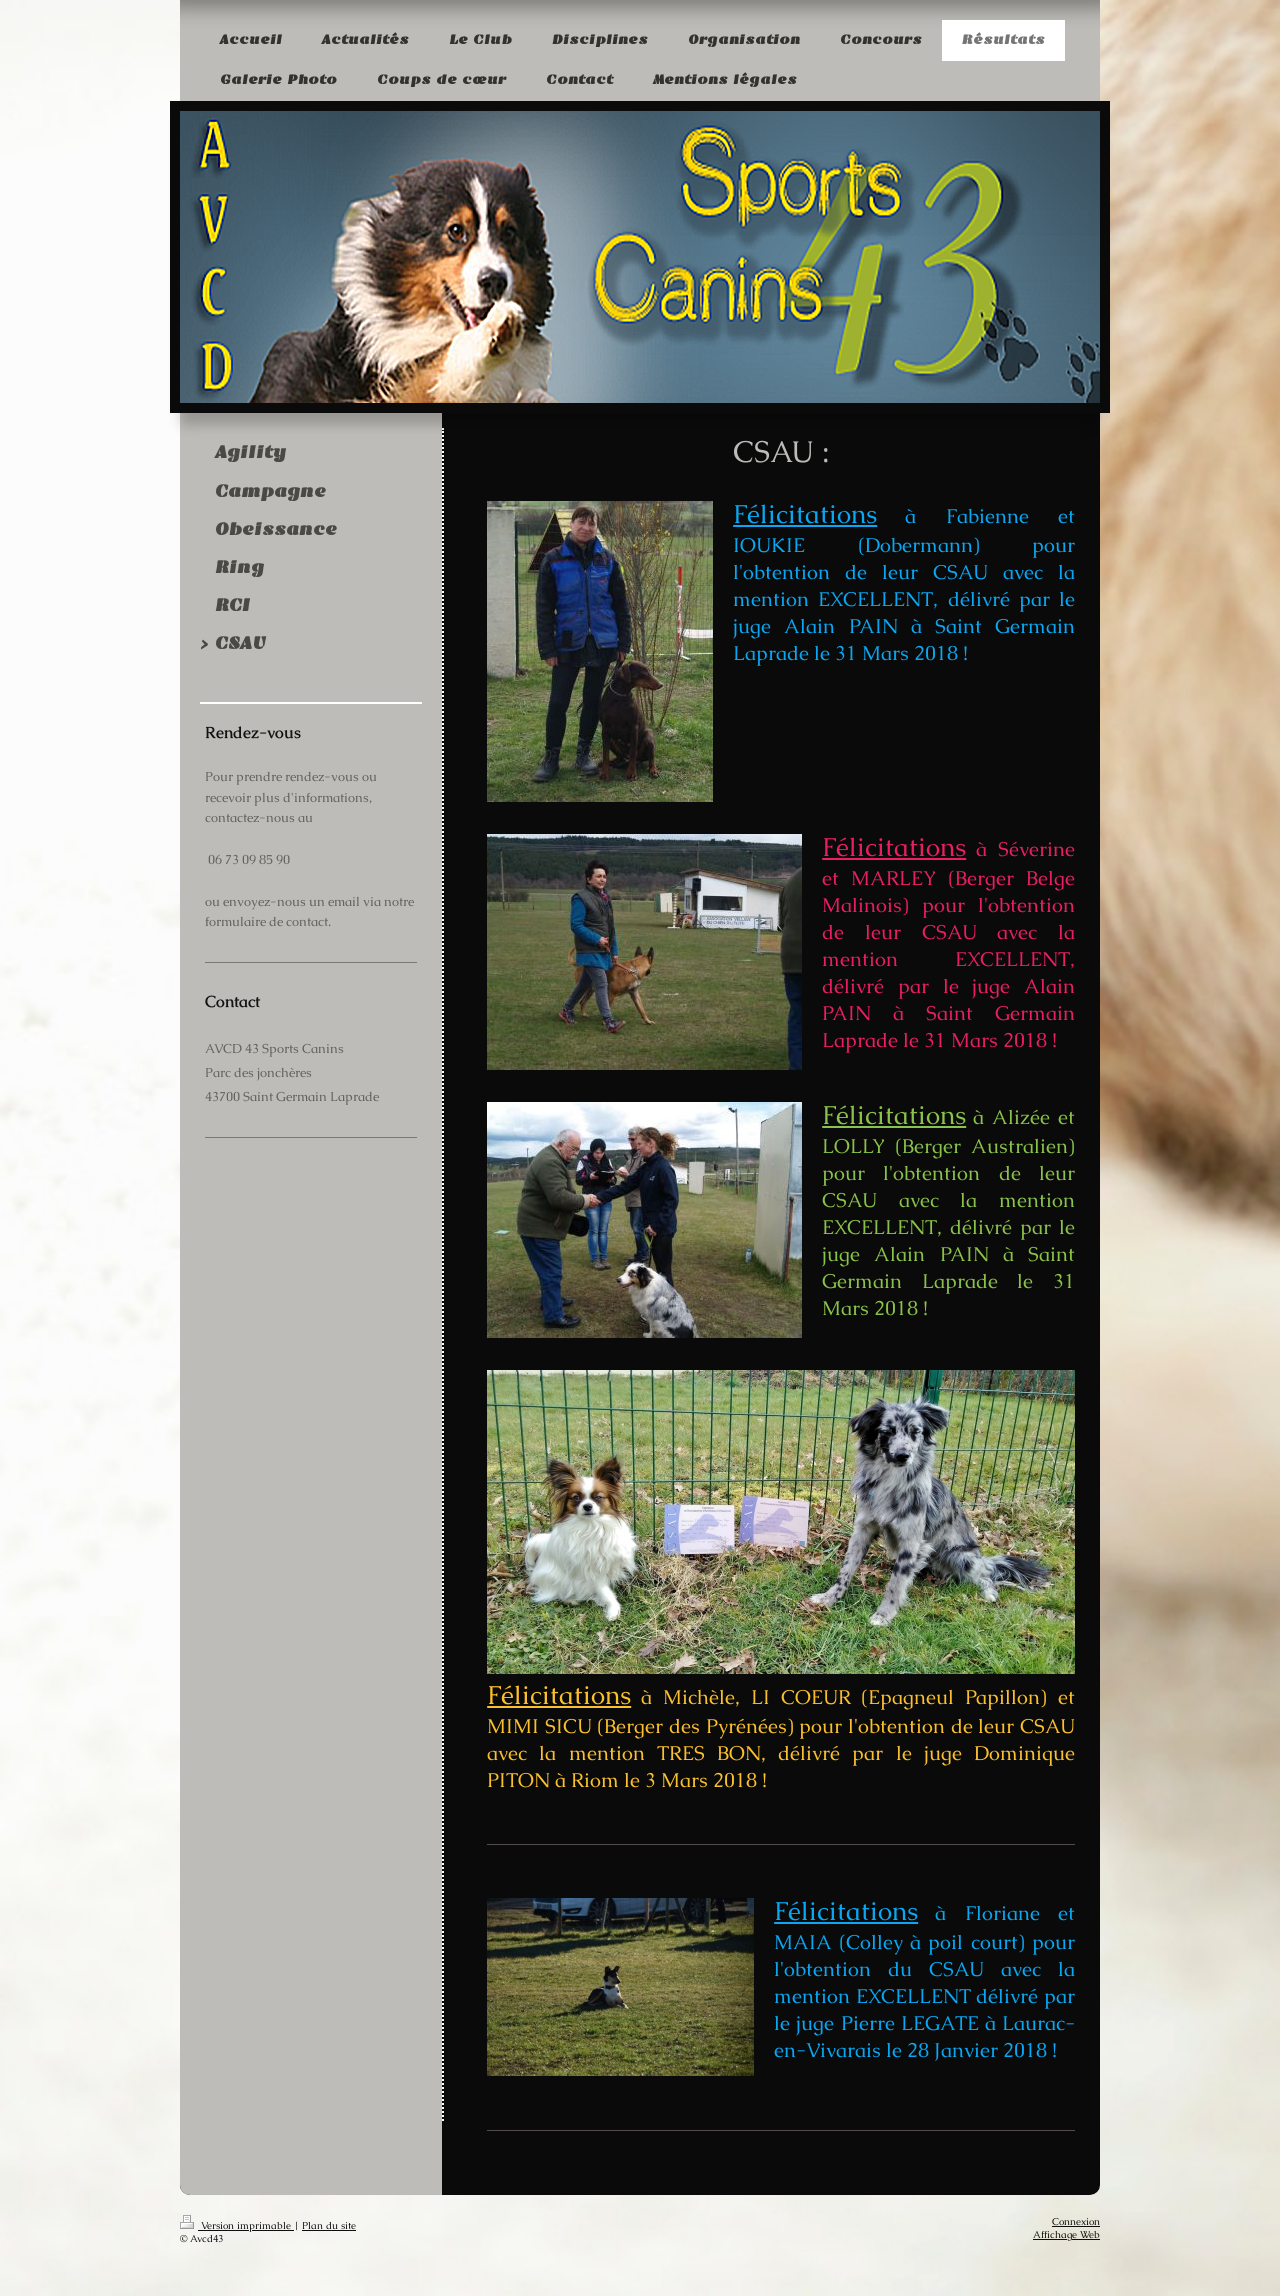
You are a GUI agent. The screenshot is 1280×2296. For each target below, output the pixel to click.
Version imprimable (237, 2225)
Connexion (1076, 2221)
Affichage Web (1066, 2234)
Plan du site (329, 2225)
